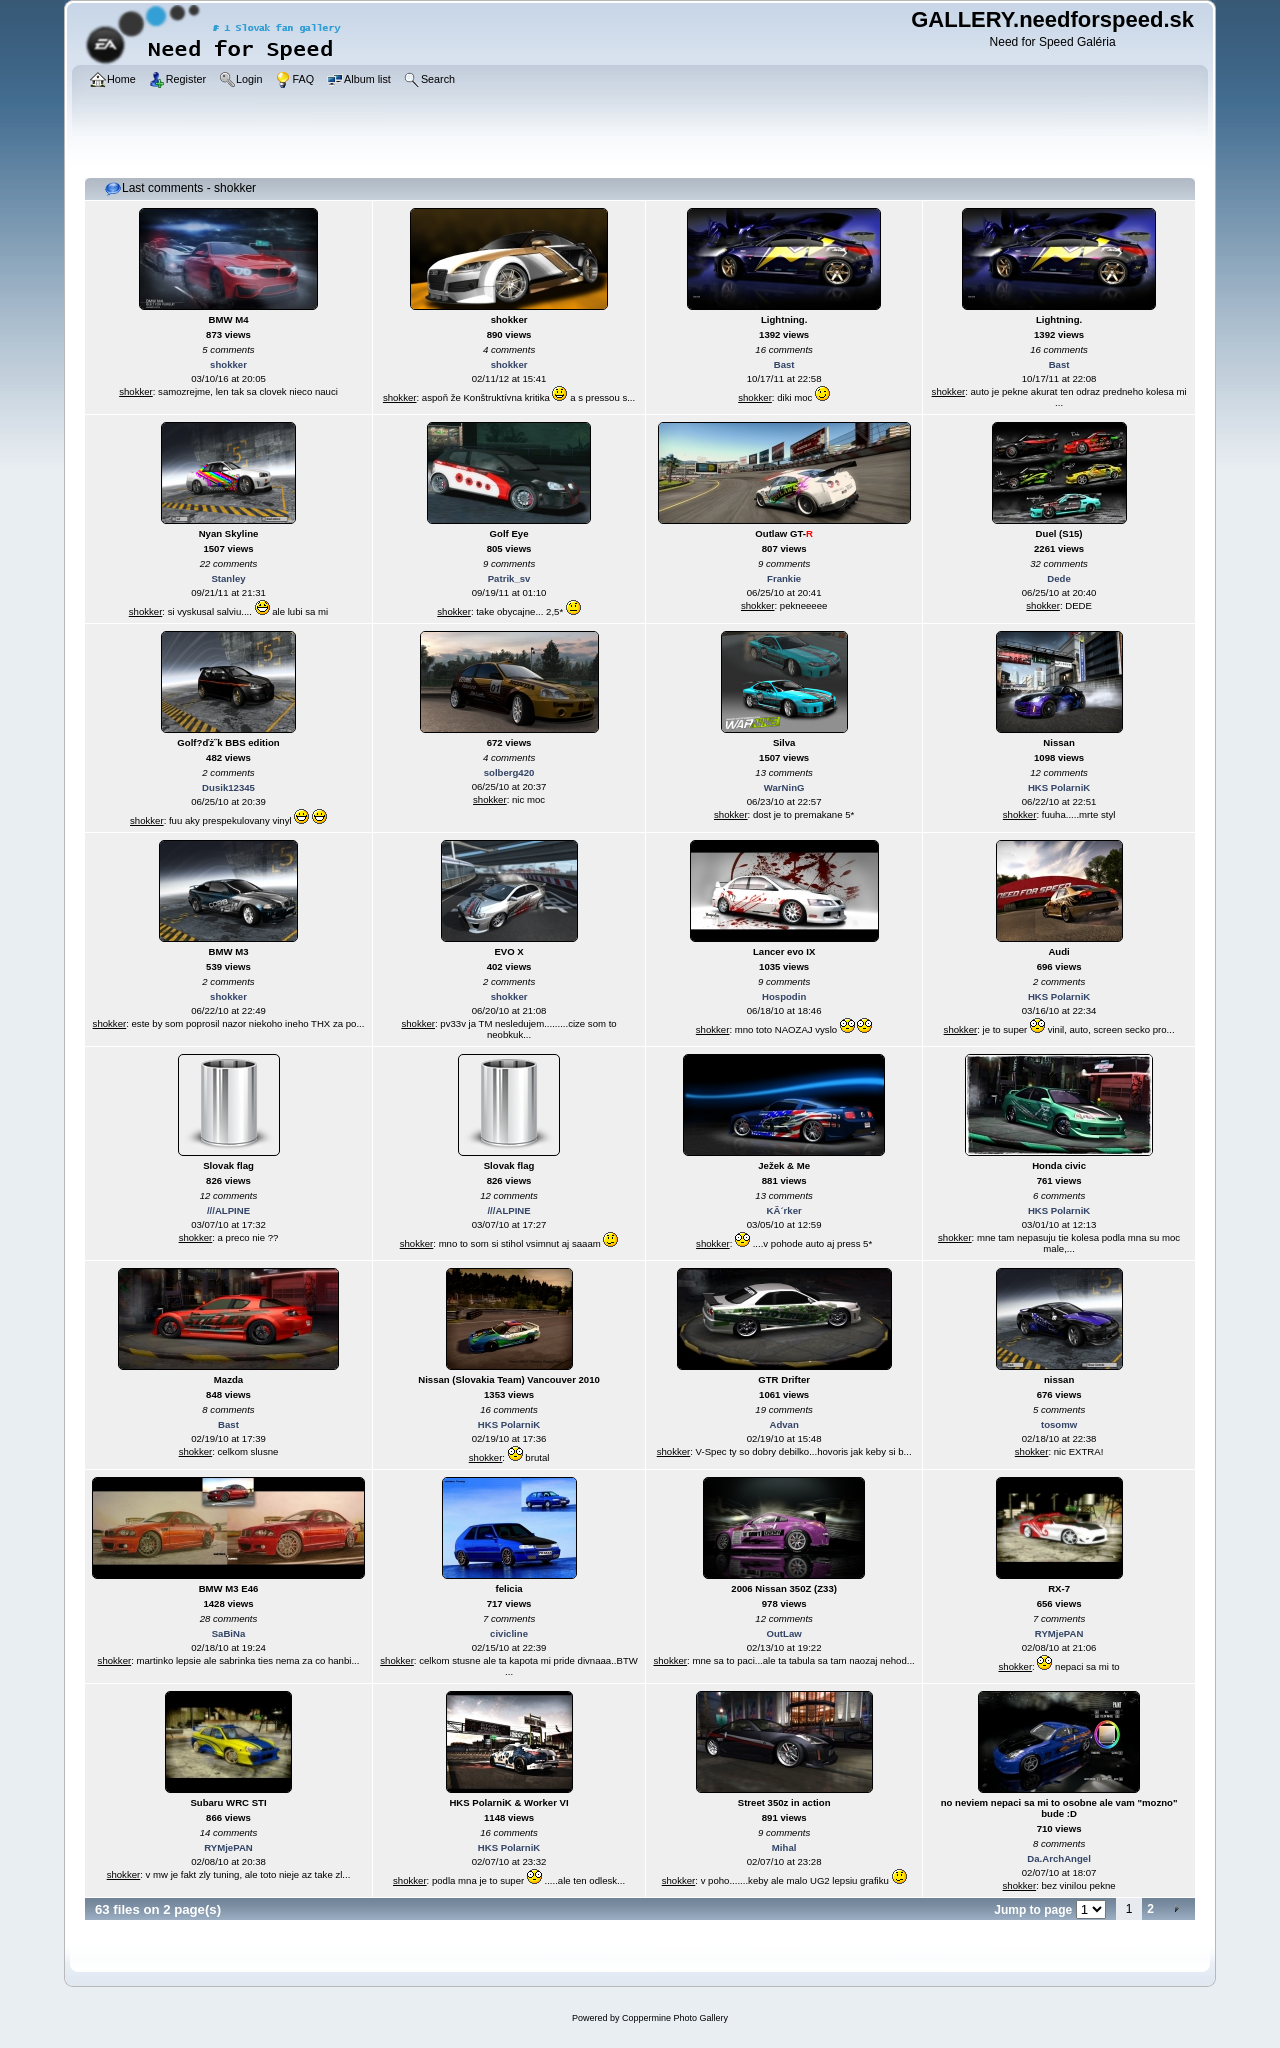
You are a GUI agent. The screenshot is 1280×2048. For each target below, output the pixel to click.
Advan (783, 1424)
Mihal (784, 1847)
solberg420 (509, 772)
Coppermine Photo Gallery (675, 2018)
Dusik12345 (228, 787)
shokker (228, 364)
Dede (1058, 578)
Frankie (784, 578)
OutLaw (784, 1633)
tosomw (1059, 1424)
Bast (784, 364)
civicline (509, 1633)
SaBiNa (229, 1633)
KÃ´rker (784, 1210)
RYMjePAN (1059, 1633)
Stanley (228, 578)
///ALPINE (228, 1210)
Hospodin (784, 996)
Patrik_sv (509, 578)
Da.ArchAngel (1058, 1858)
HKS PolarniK (1059, 787)
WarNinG (784, 787)
